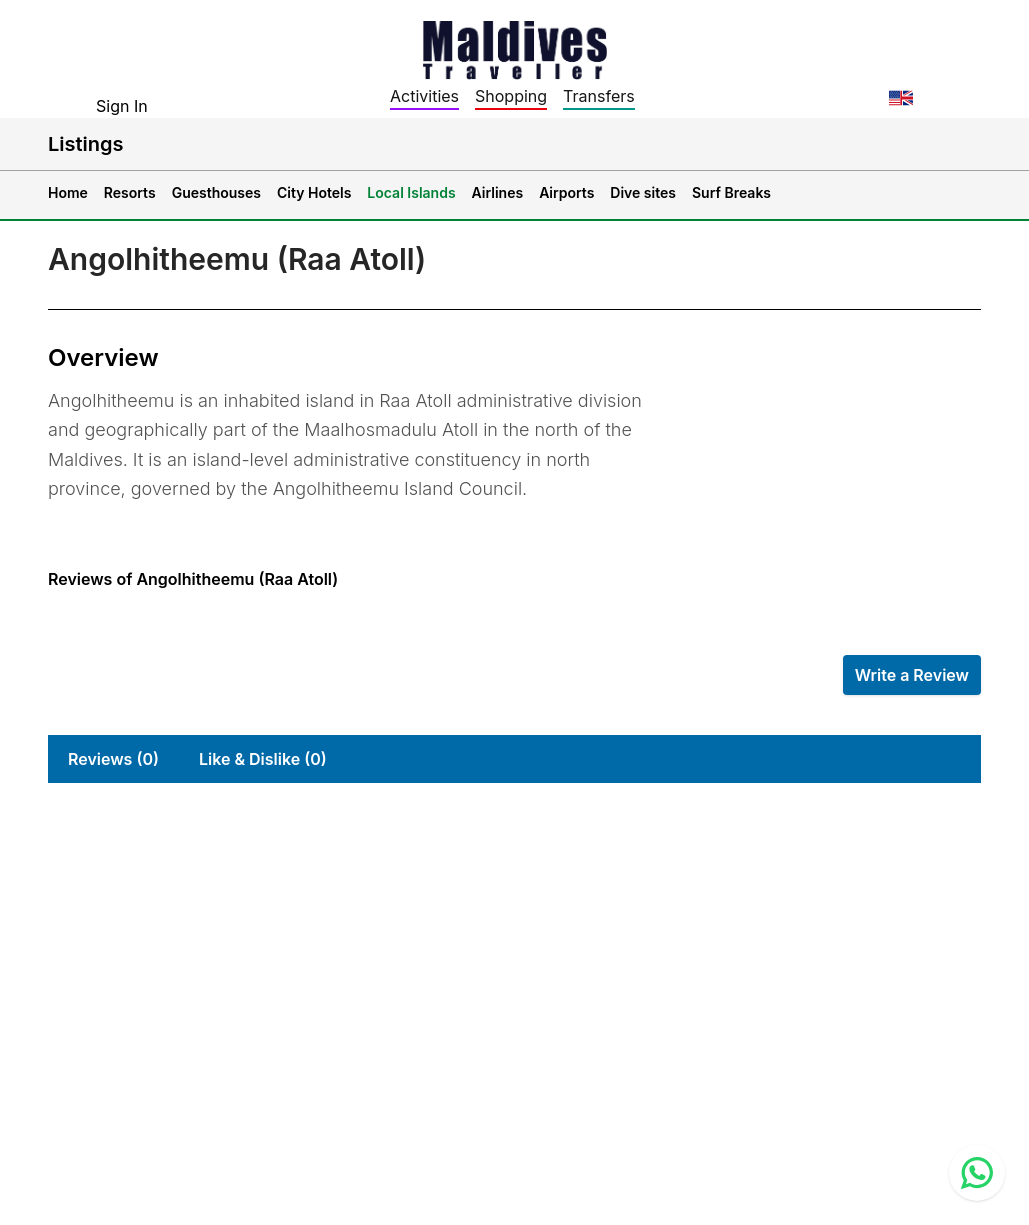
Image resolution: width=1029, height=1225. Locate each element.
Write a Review (912, 675)
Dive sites (643, 192)
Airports (566, 192)
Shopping (511, 96)
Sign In (122, 106)
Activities (424, 96)
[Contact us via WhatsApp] (977, 1173)
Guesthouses (216, 192)
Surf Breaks (731, 192)
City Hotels (314, 192)
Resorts (130, 192)
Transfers (599, 96)
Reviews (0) (113, 759)
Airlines (498, 192)
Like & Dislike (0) (263, 759)
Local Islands (411, 192)
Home (68, 192)
